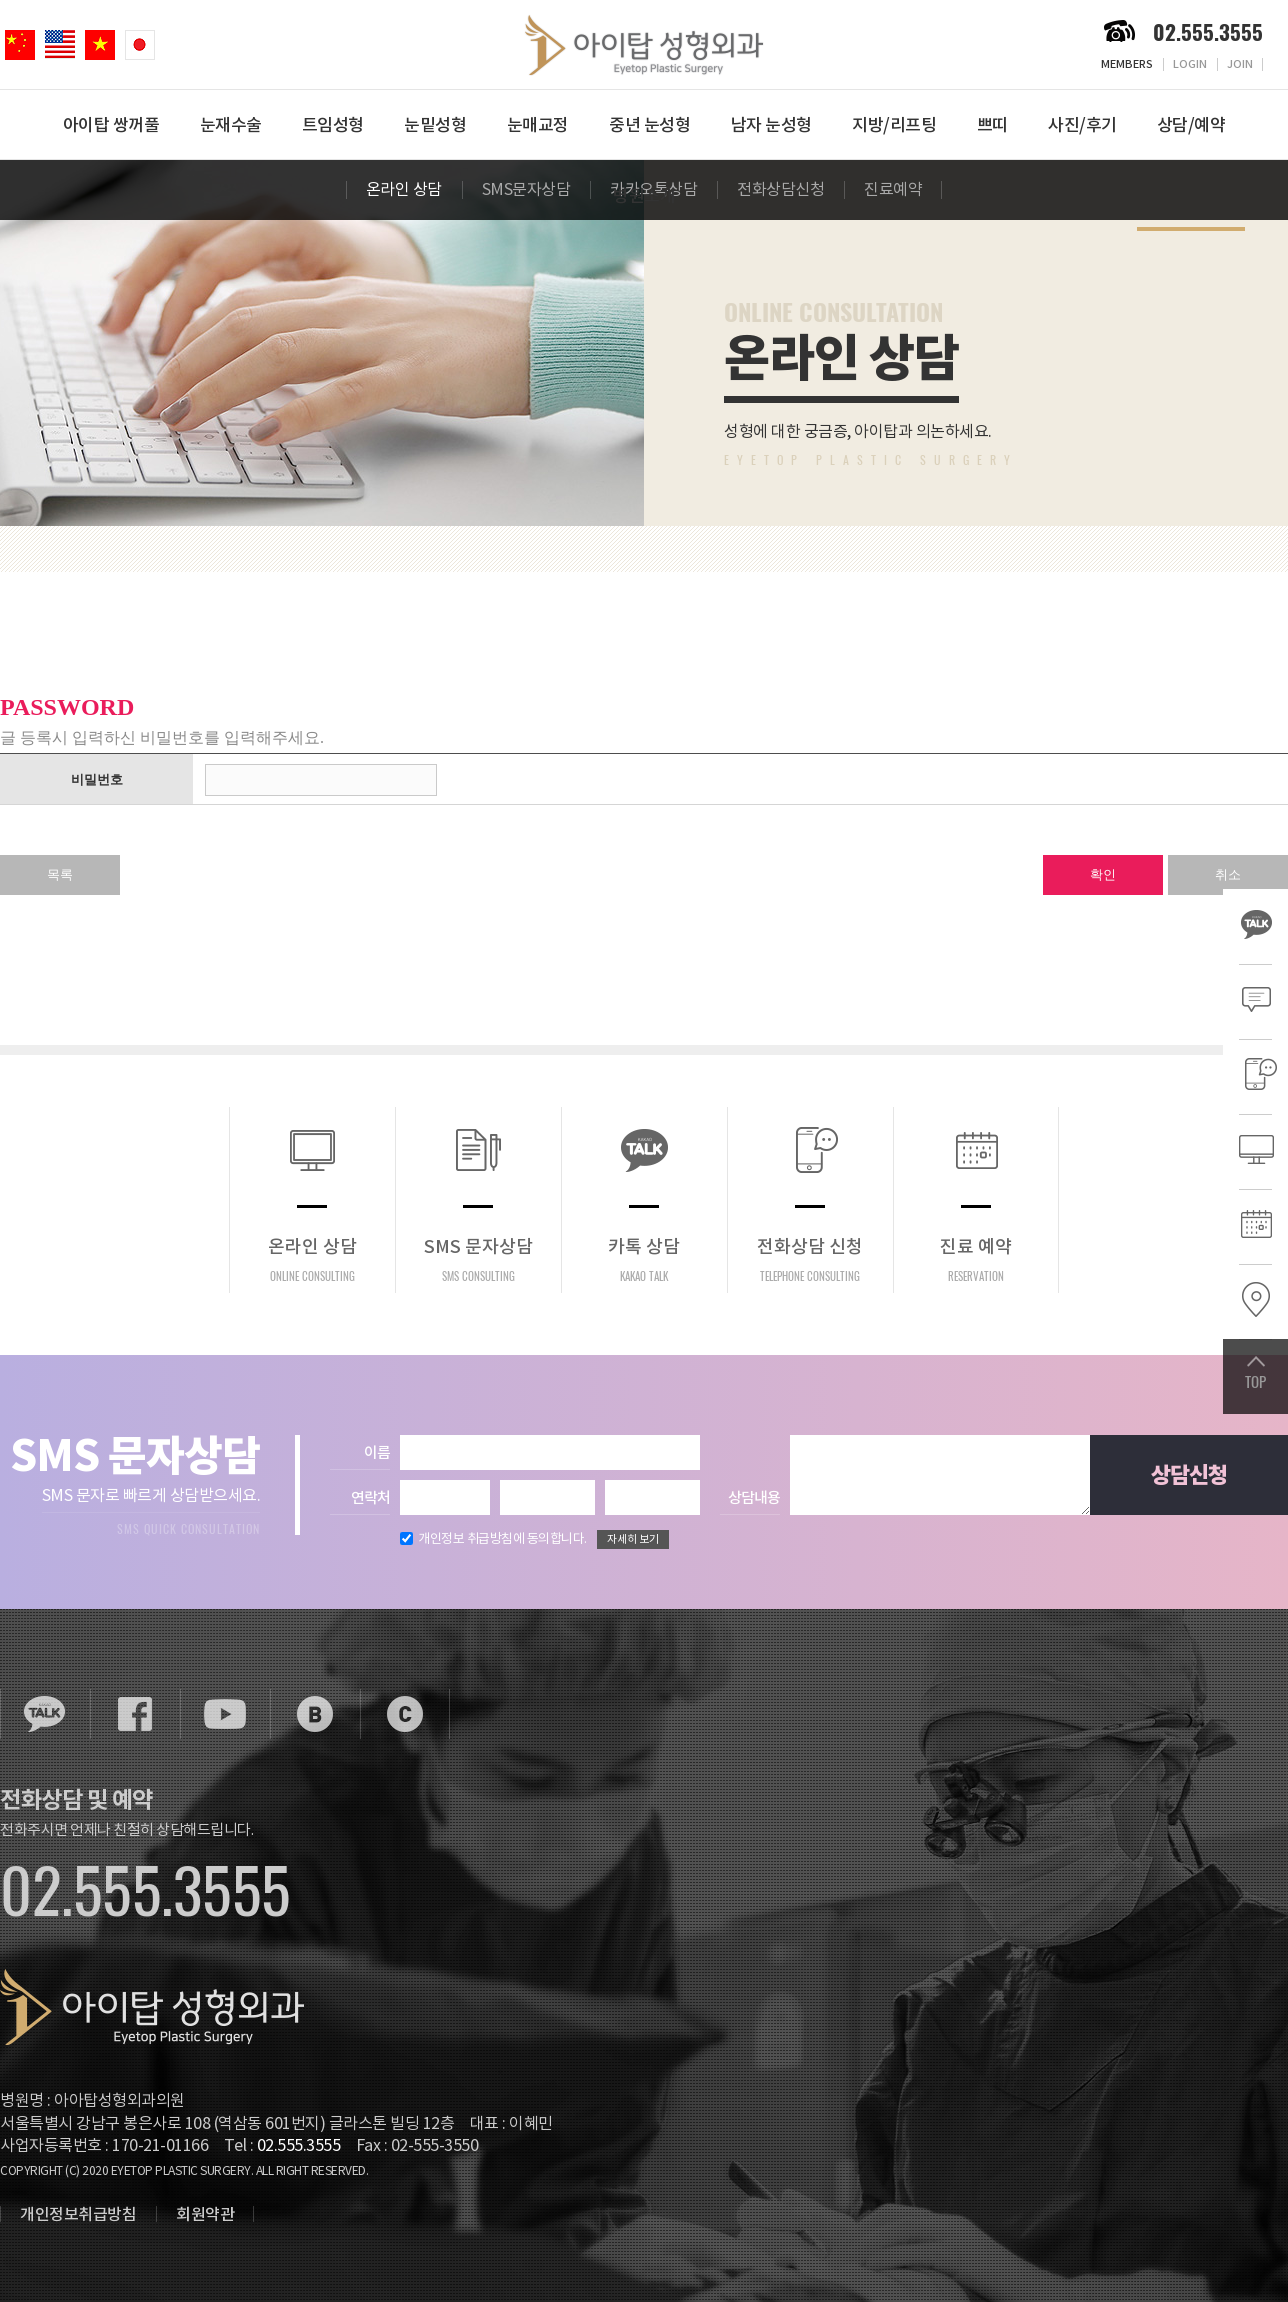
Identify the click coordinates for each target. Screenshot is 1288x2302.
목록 (60, 874)
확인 (1103, 874)
